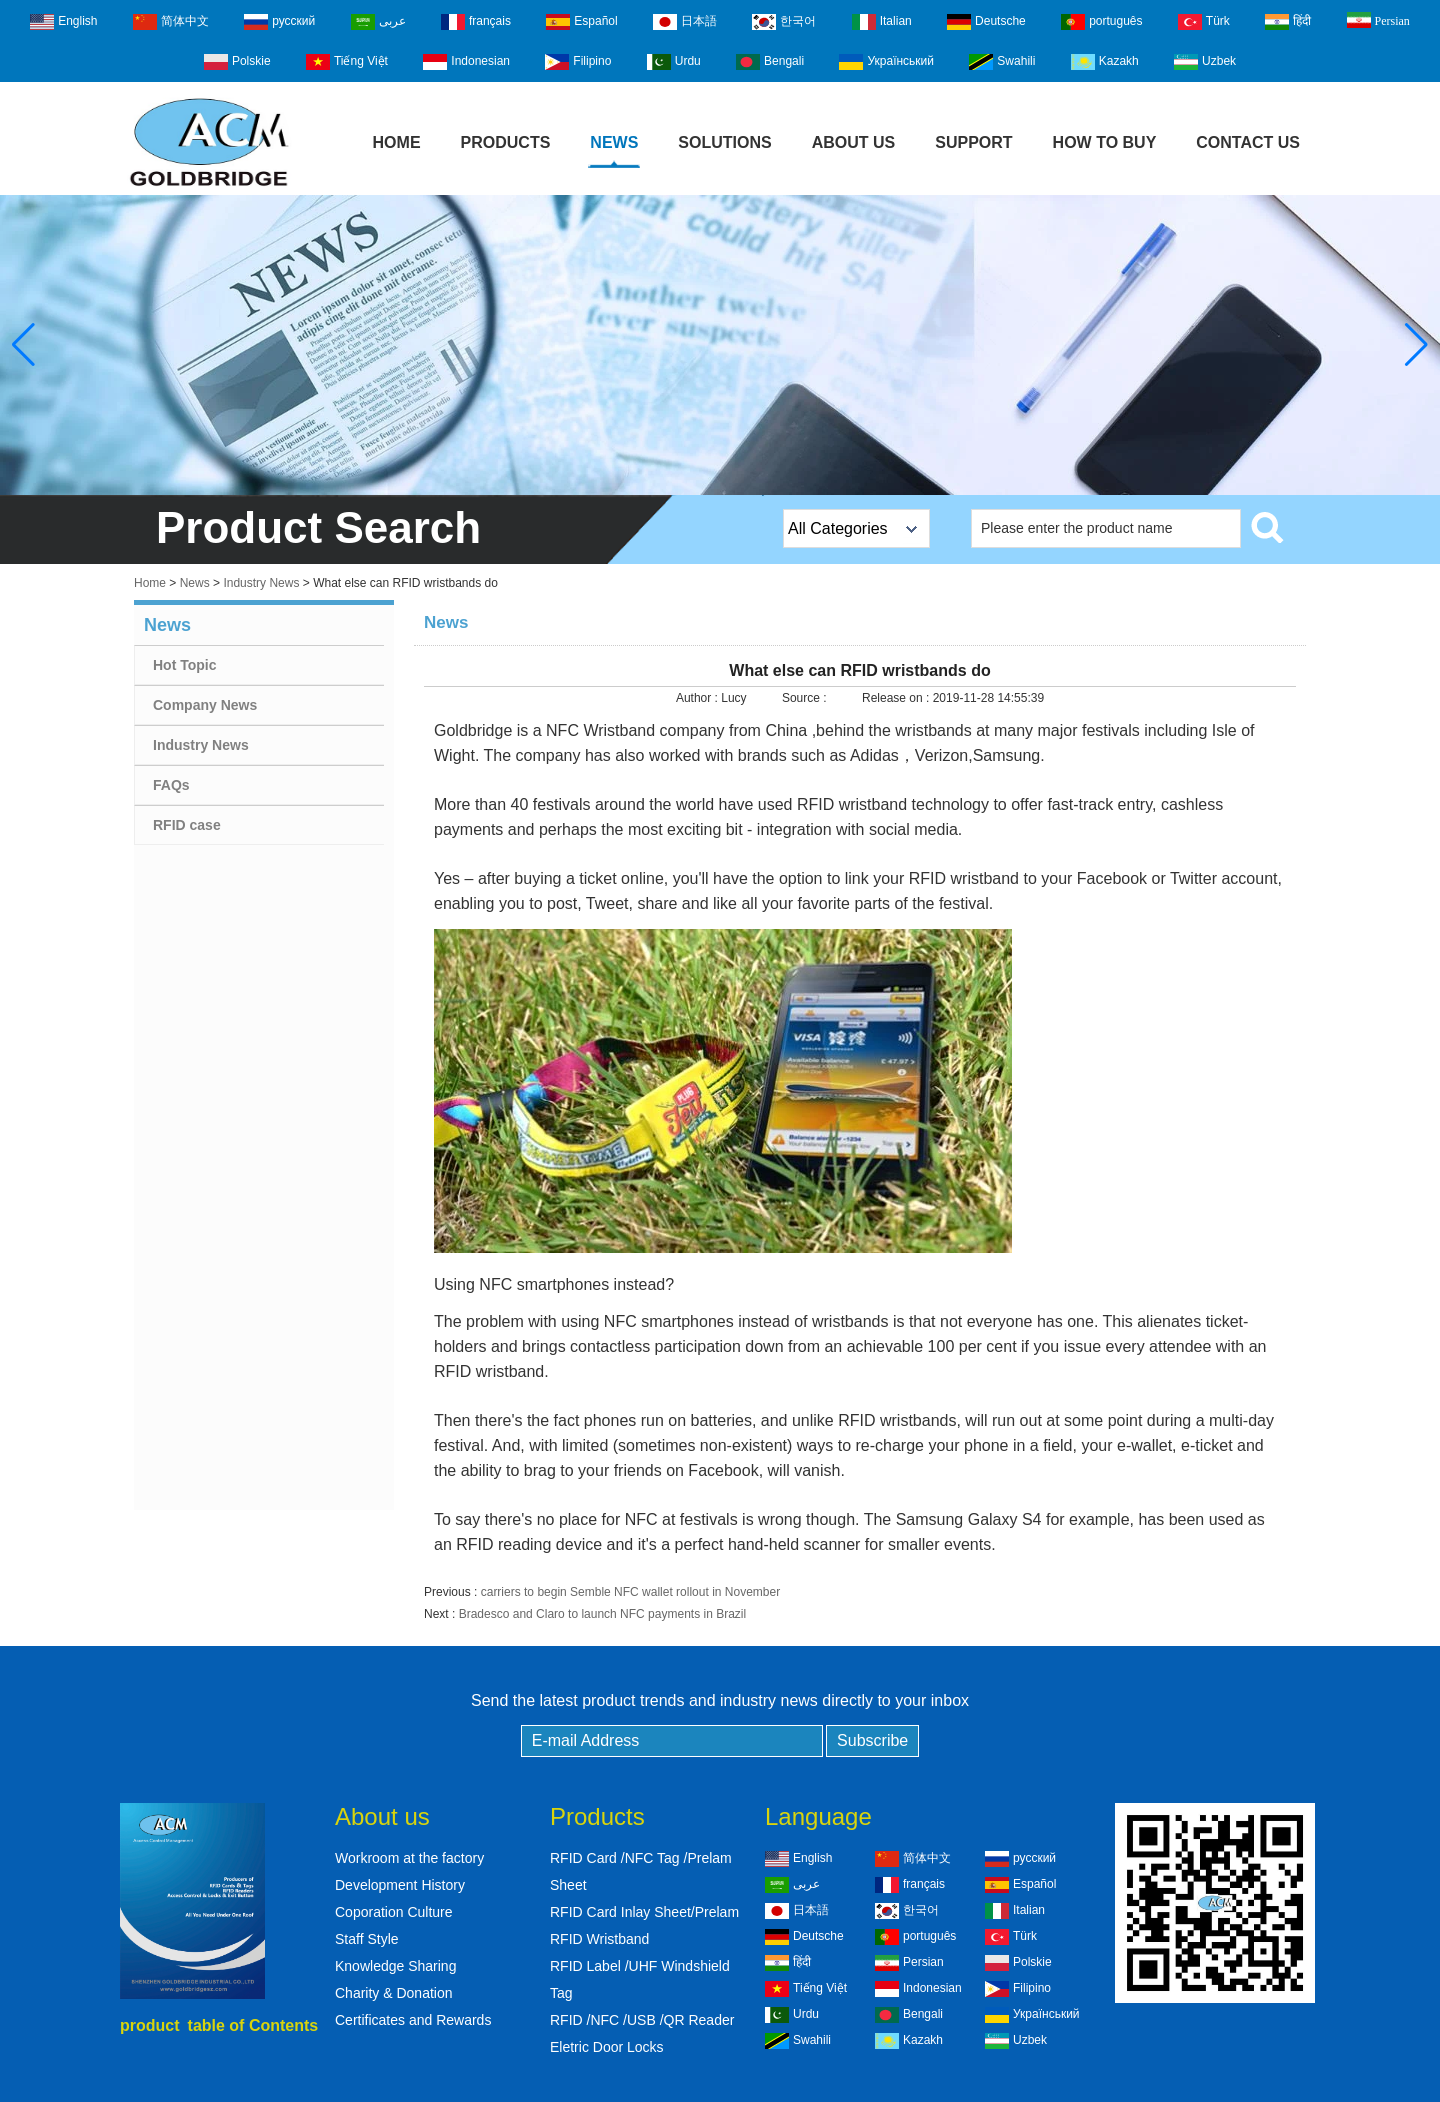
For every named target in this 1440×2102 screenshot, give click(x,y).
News (614, 142)
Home (397, 142)
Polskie (237, 62)
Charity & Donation (394, 1993)
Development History (400, 1885)
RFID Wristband (599, 1939)
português (1101, 22)
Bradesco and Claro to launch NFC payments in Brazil (602, 1614)
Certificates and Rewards (413, 2020)
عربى (378, 22)
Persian (1378, 20)
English (63, 22)
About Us (854, 142)
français (476, 22)
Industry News (261, 583)
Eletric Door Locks (607, 2047)
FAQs (171, 785)
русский (279, 22)
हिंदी (1288, 22)
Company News (205, 705)
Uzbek (1205, 62)
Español (581, 22)
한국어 (784, 22)
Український (886, 62)
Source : (806, 698)
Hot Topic (185, 665)
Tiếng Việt (347, 62)
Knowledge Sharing (395, 1966)
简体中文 (171, 22)
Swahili (1002, 62)
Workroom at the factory (409, 1858)
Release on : (897, 698)
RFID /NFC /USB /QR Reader (642, 2020)
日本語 (685, 22)
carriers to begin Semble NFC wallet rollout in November (630, 1592)
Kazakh (1105, 62)
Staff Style (367, 1939)
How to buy (1105, 142)
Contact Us (1248, 142)
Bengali (770, 62)
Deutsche (986, 22)
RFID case (187, 825)
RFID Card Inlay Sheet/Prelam (644, 1912)
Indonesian (466, 62)
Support (973, 142)
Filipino (578, 62)
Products (506, 142)
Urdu (674, 62)
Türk (1204, 22)
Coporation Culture (394, 1912)
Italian (882, 22)
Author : (698, 698)
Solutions (724, 142)
